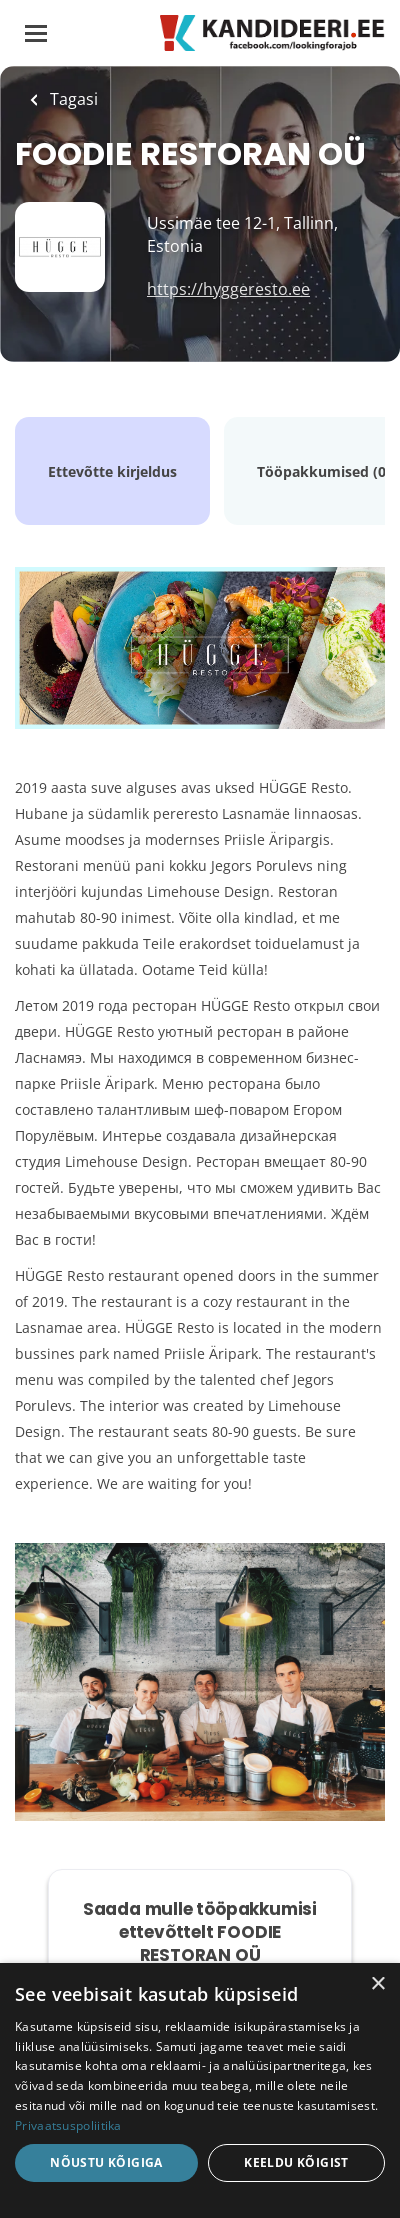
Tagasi (72, 99)
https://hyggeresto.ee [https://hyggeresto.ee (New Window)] (228, 289)
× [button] (377, 1984)
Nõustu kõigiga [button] (106, 2162)
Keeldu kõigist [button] (296, 2162)
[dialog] (200, 2090)
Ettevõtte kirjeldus (112, 471)
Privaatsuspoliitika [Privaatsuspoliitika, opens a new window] (68, 2125)
